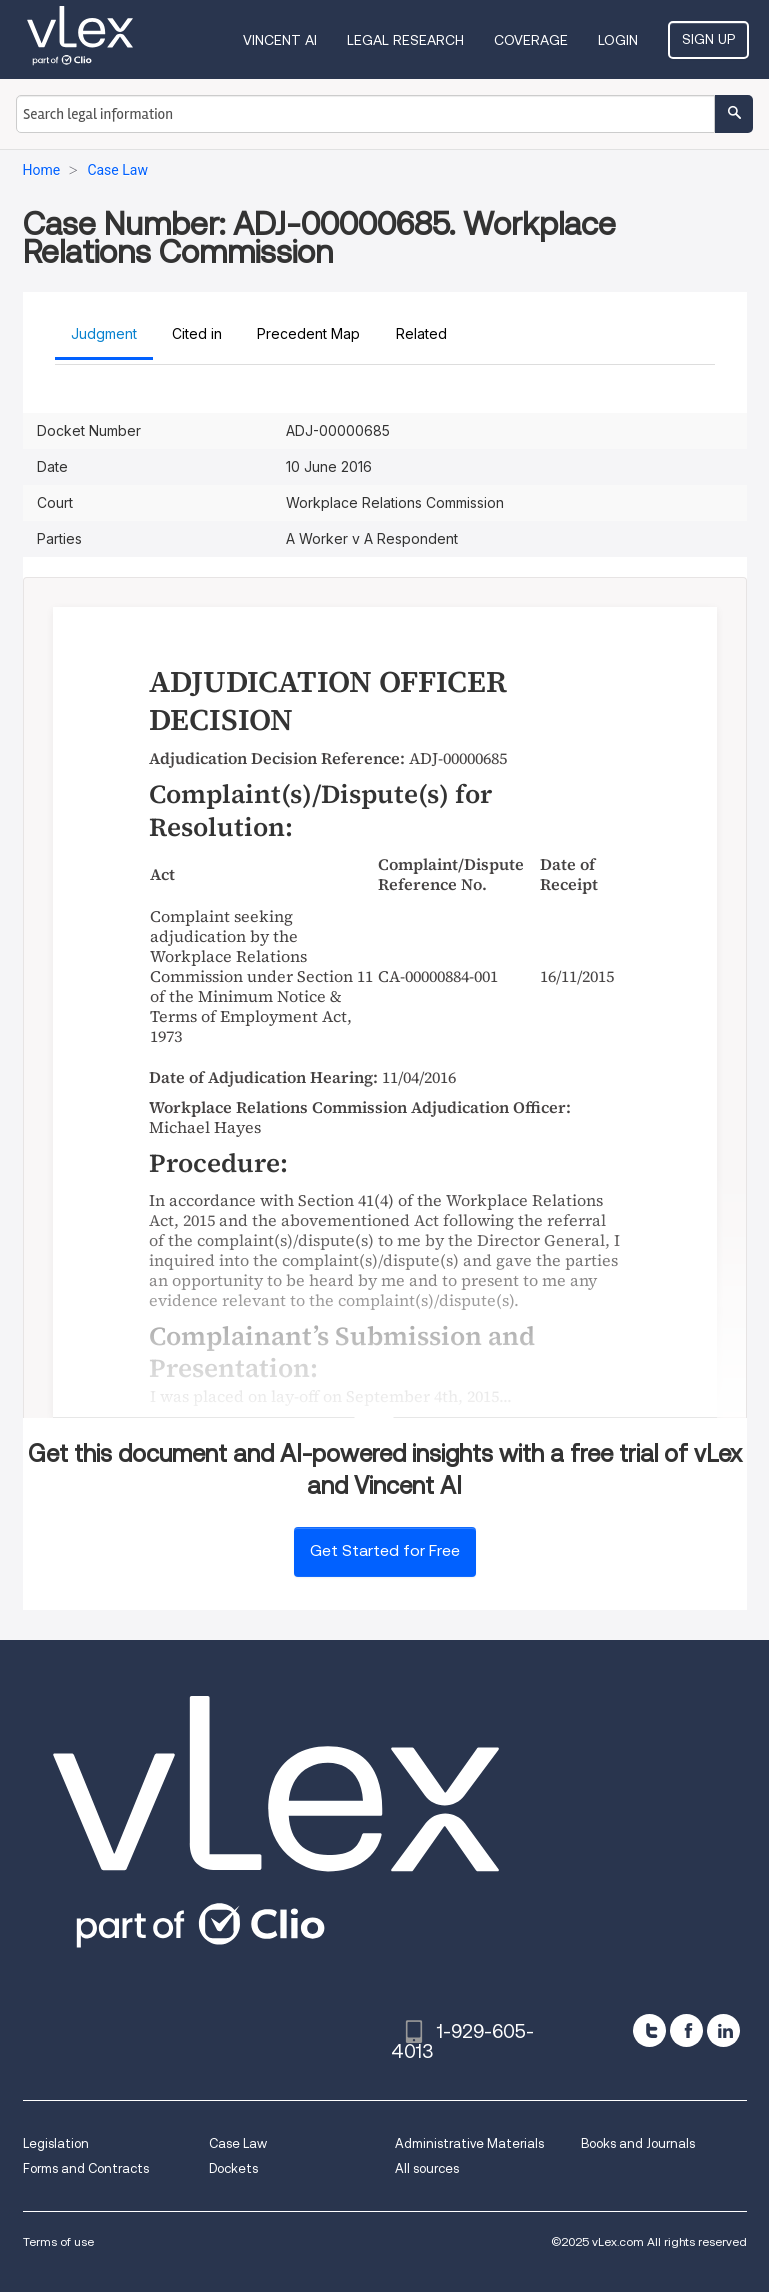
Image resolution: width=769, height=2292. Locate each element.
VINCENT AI (280, 40)
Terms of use (58, 2241)
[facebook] (686, 2030)
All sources (427, 2168)
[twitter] (649, 2030)
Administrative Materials (469, 2143)
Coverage (531, 40)
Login (618, 40)
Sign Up (708, 39)
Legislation (56, 2143)
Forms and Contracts (86, 2168)
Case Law (238, 2143)
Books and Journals (638, 2143)
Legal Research (405, 40)
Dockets (233, 2168)
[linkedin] (723, 2030)
